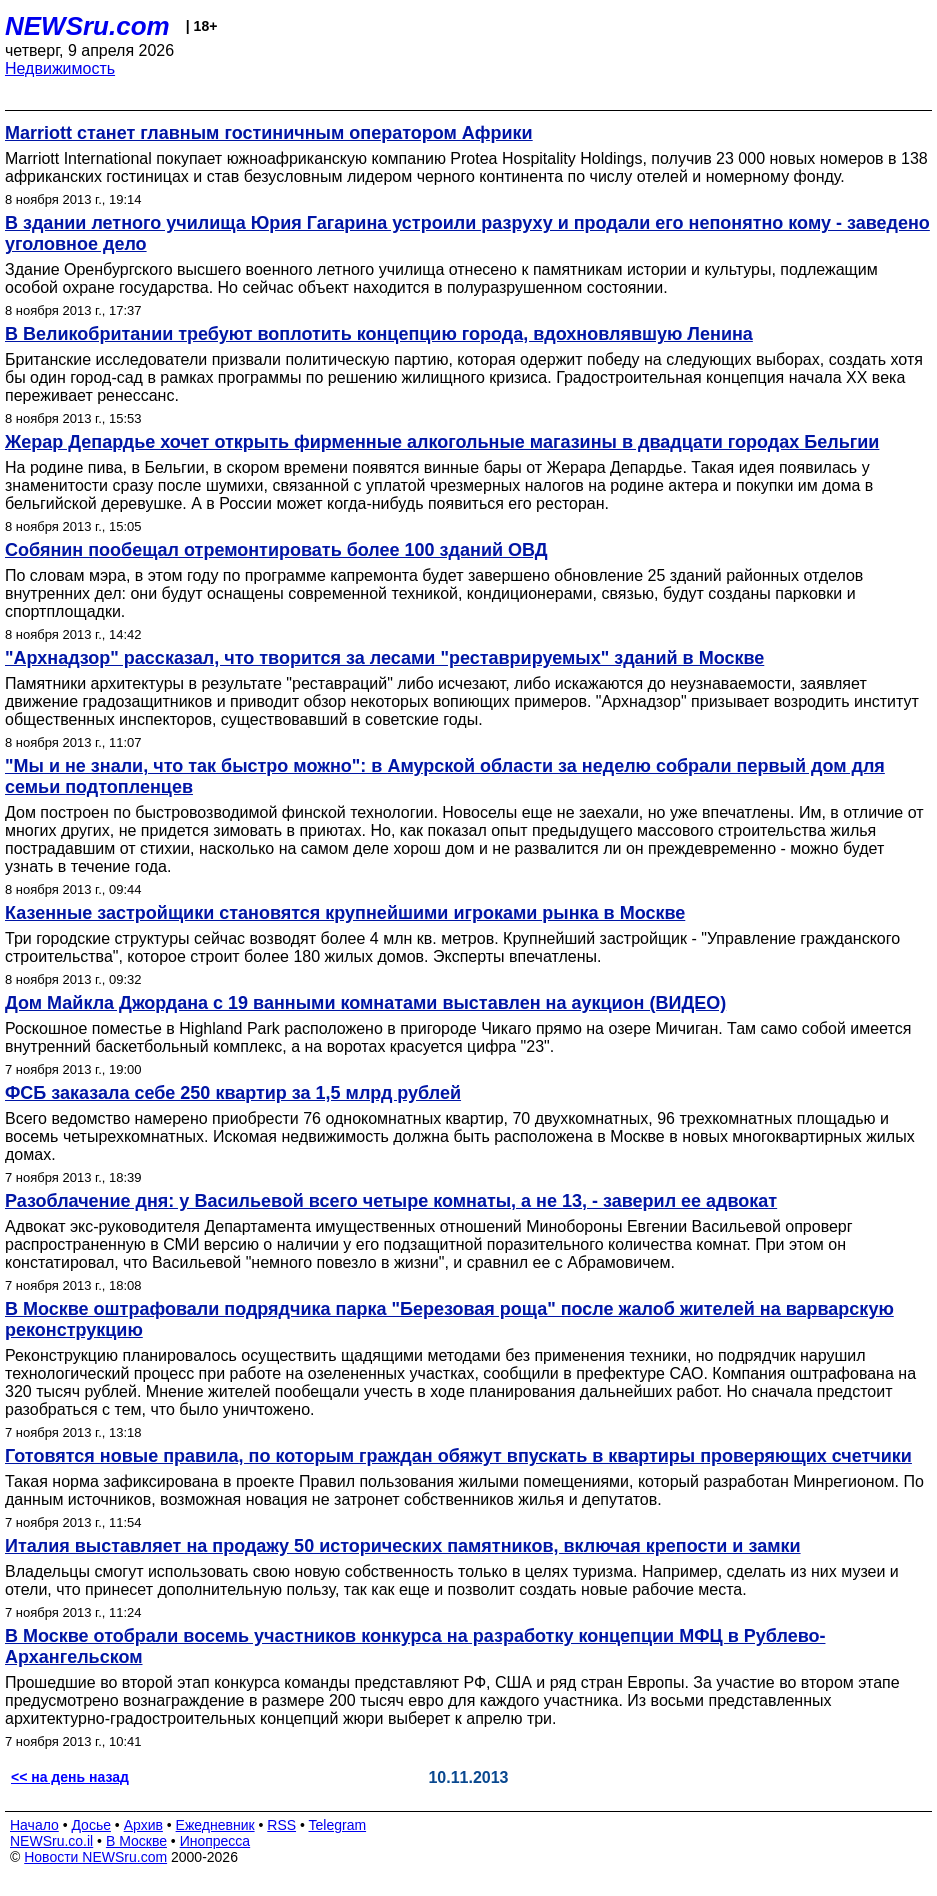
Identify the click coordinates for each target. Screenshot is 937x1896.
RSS (281, 1825)
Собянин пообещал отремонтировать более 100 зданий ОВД (276, 550)
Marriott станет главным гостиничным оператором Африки (269, 133)
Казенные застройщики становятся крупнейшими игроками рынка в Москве (345, 913)
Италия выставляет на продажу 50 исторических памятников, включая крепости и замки (403, 1546)
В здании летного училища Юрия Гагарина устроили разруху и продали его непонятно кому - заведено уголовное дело (467, 233)
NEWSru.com (87, 26)
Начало (34, 1825)
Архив (143, 1825)
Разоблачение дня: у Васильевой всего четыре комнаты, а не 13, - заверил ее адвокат (391, 1201)
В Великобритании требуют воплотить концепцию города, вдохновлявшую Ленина (379, 334)
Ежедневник (215, 1825)
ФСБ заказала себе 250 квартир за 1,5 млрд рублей (233, 1093)
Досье (91, 1825)
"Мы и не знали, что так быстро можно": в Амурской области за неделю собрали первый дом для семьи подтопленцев (445, 776)
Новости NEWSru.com (95, 1857)
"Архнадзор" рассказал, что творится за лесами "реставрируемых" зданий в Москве (384, 658)
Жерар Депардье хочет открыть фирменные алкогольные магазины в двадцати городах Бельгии (442, 442)
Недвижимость (60, 68)
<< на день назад (70, 1777)
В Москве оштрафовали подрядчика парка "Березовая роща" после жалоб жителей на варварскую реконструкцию (449, 1319)
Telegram (338, 1825)
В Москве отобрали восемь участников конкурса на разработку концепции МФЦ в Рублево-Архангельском (415, 1646)
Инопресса (215, 1841)
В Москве (136, 1841)
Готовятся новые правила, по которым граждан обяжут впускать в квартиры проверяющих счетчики (458, 1456)
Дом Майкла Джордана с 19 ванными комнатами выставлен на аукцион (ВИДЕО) (365, 1003)
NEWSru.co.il (51, 1841)
